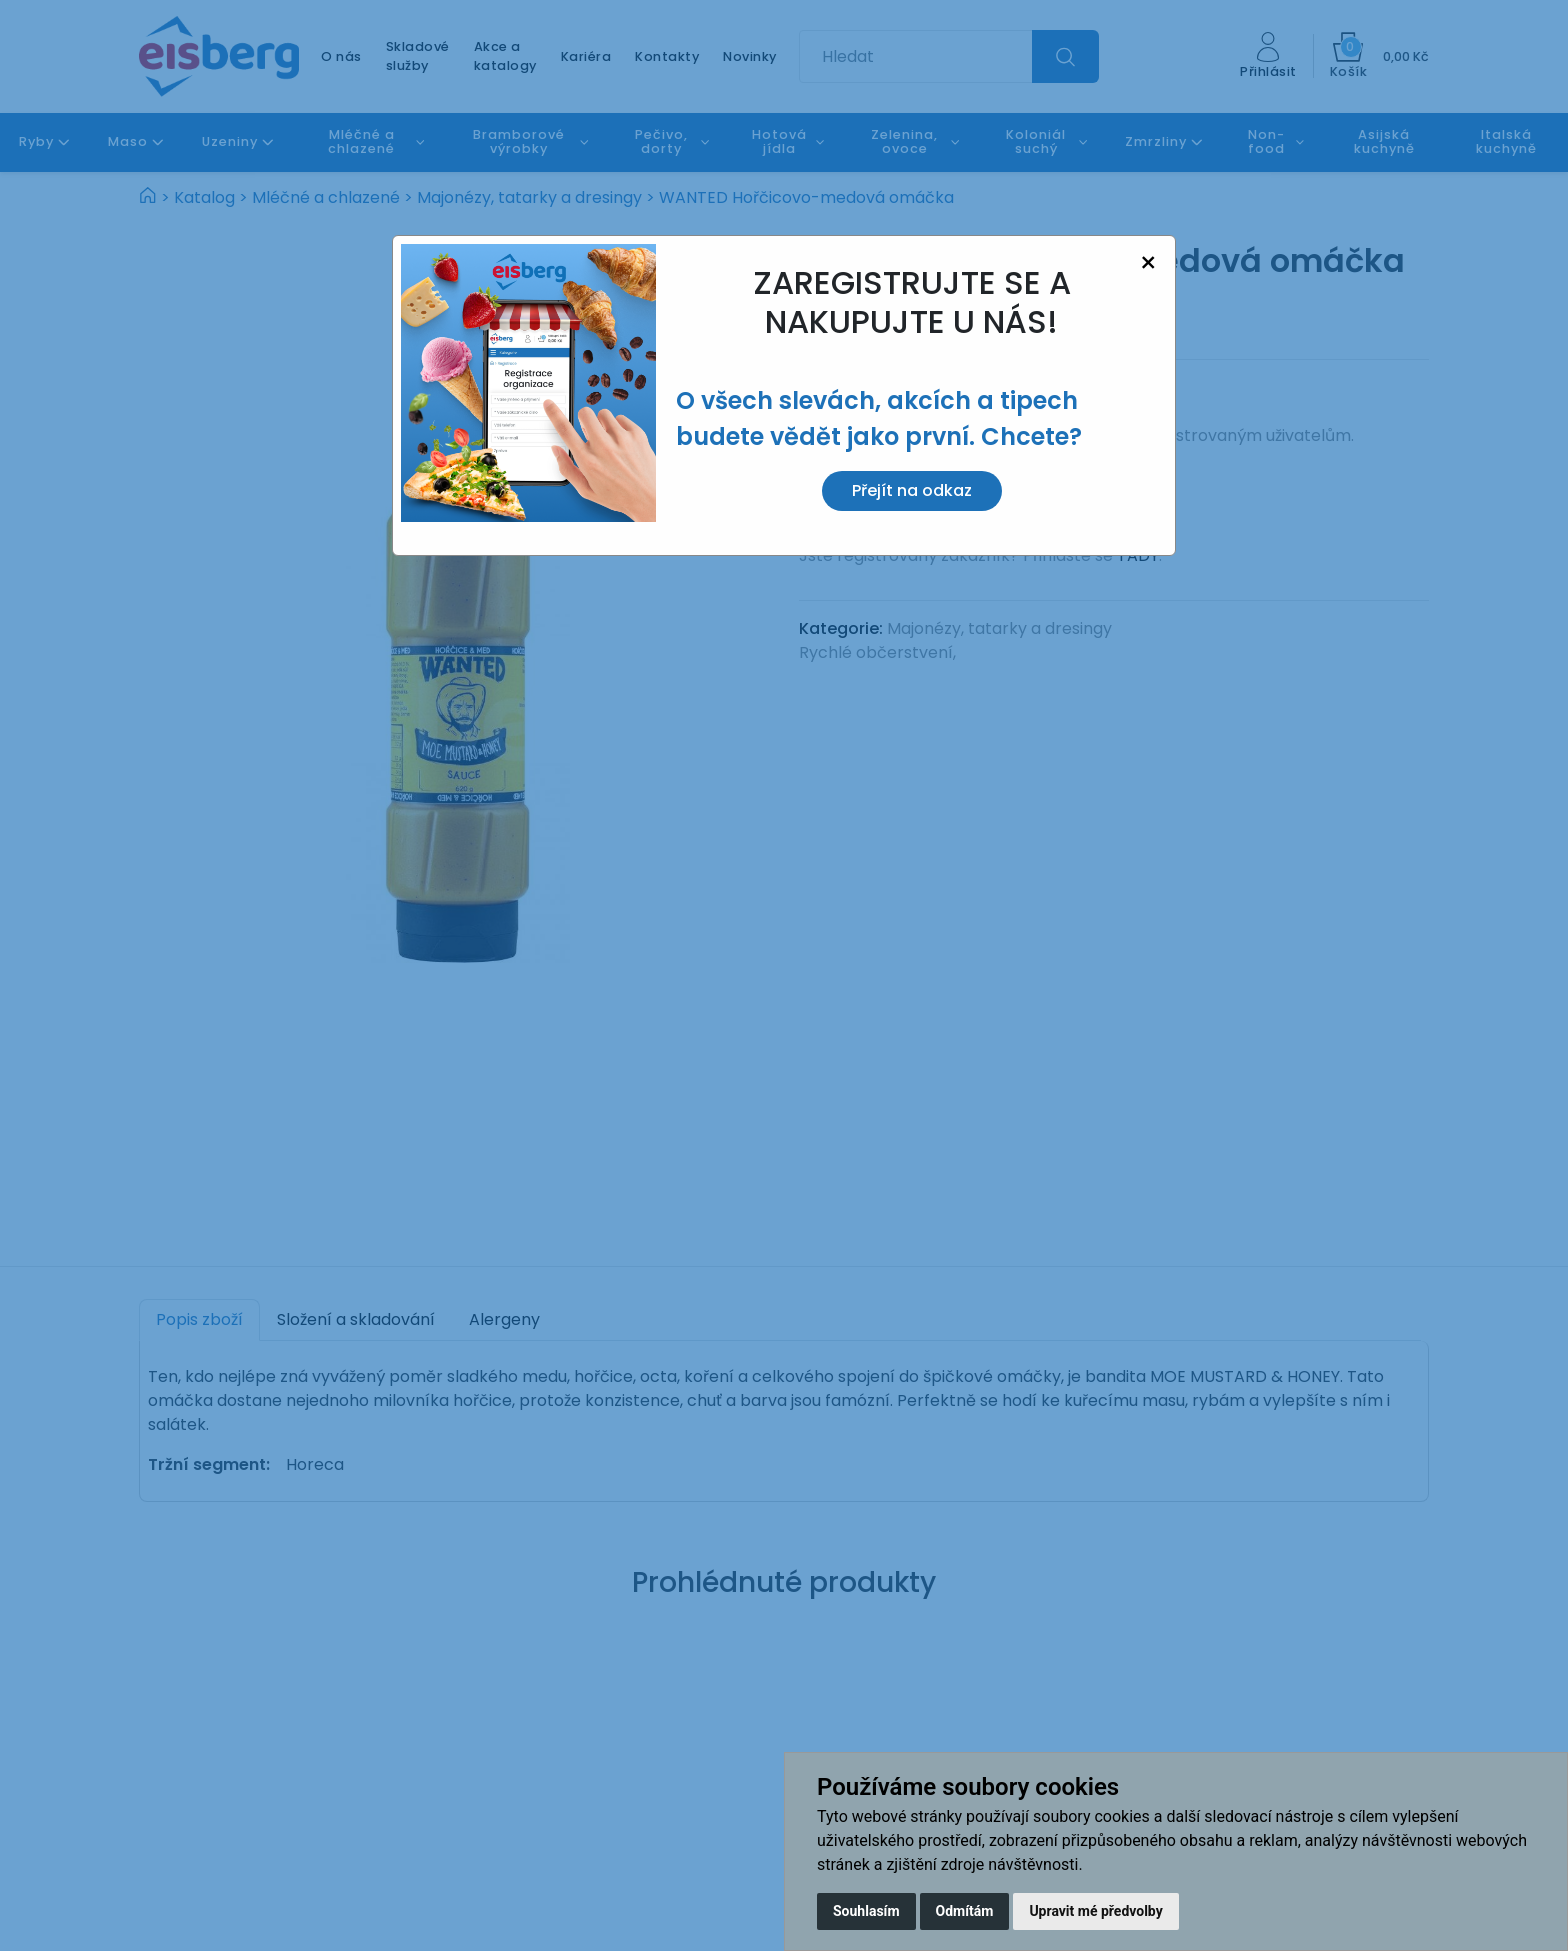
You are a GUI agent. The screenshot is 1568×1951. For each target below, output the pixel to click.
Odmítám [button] (965, 1911)
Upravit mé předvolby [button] (1095, 1911)
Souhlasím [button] (866, 1911)
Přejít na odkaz (912, 490)
